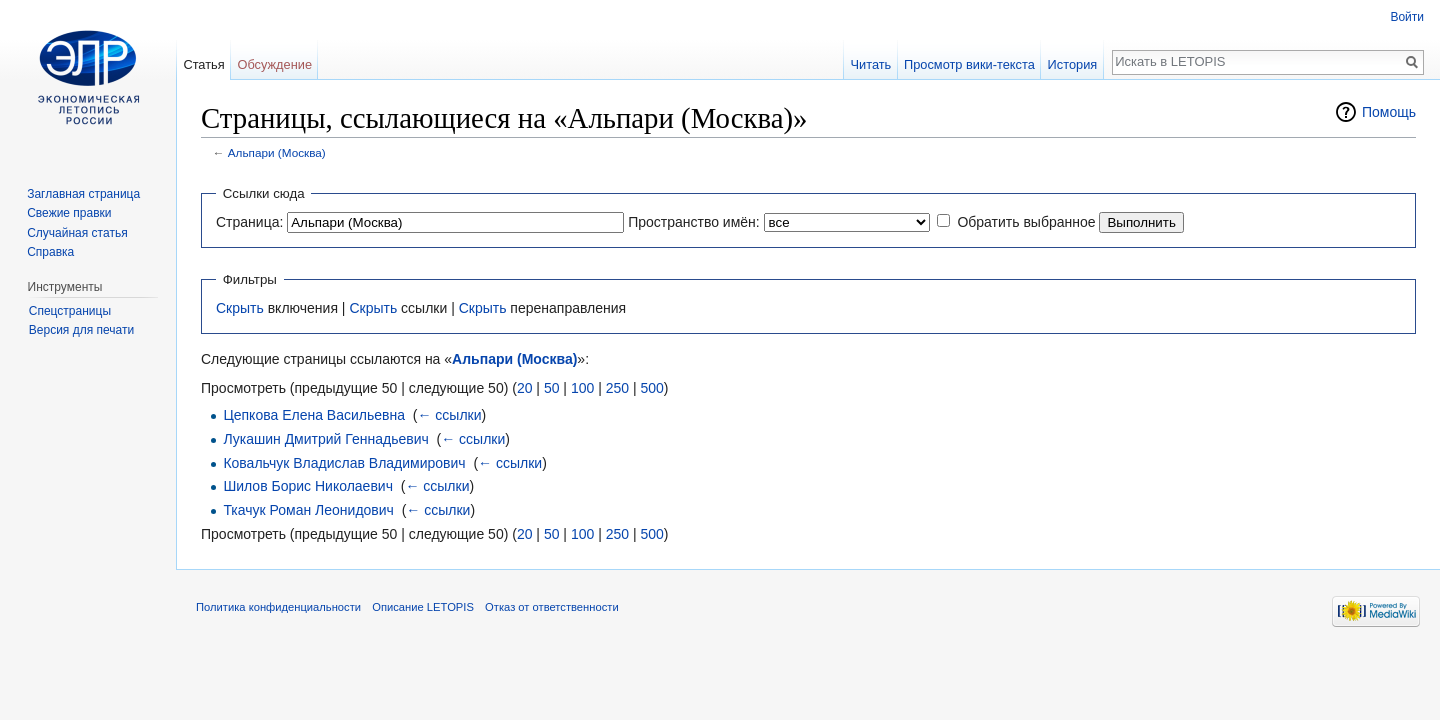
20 (525, 388)
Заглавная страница (83, 194)
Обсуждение (274, 64)
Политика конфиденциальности (278, 607)
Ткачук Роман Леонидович (308, 510)
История (1073, 64)
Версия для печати (81, 330)
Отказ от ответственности (552, 607)
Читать (870, 64)
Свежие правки (69, 213)
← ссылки (449, 415)
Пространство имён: (694, 222)
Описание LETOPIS (423, 607)
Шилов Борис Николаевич (308, 486)
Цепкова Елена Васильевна (314, 415)
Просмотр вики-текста (969, 64)
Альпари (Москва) (277, 152)
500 (651, 388)
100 (582, 388)
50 (552, 388)
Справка (50, 252)
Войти (1407, 17)
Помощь (1389, 112)
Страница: (249, 222)
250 (617, 388)
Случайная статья (77, 233)
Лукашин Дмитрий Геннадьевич (325, 439)
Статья (203, 64)
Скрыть (240, 308)
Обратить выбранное (1026, 222)
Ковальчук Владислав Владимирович (344, 463)
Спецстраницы (70, 311)
